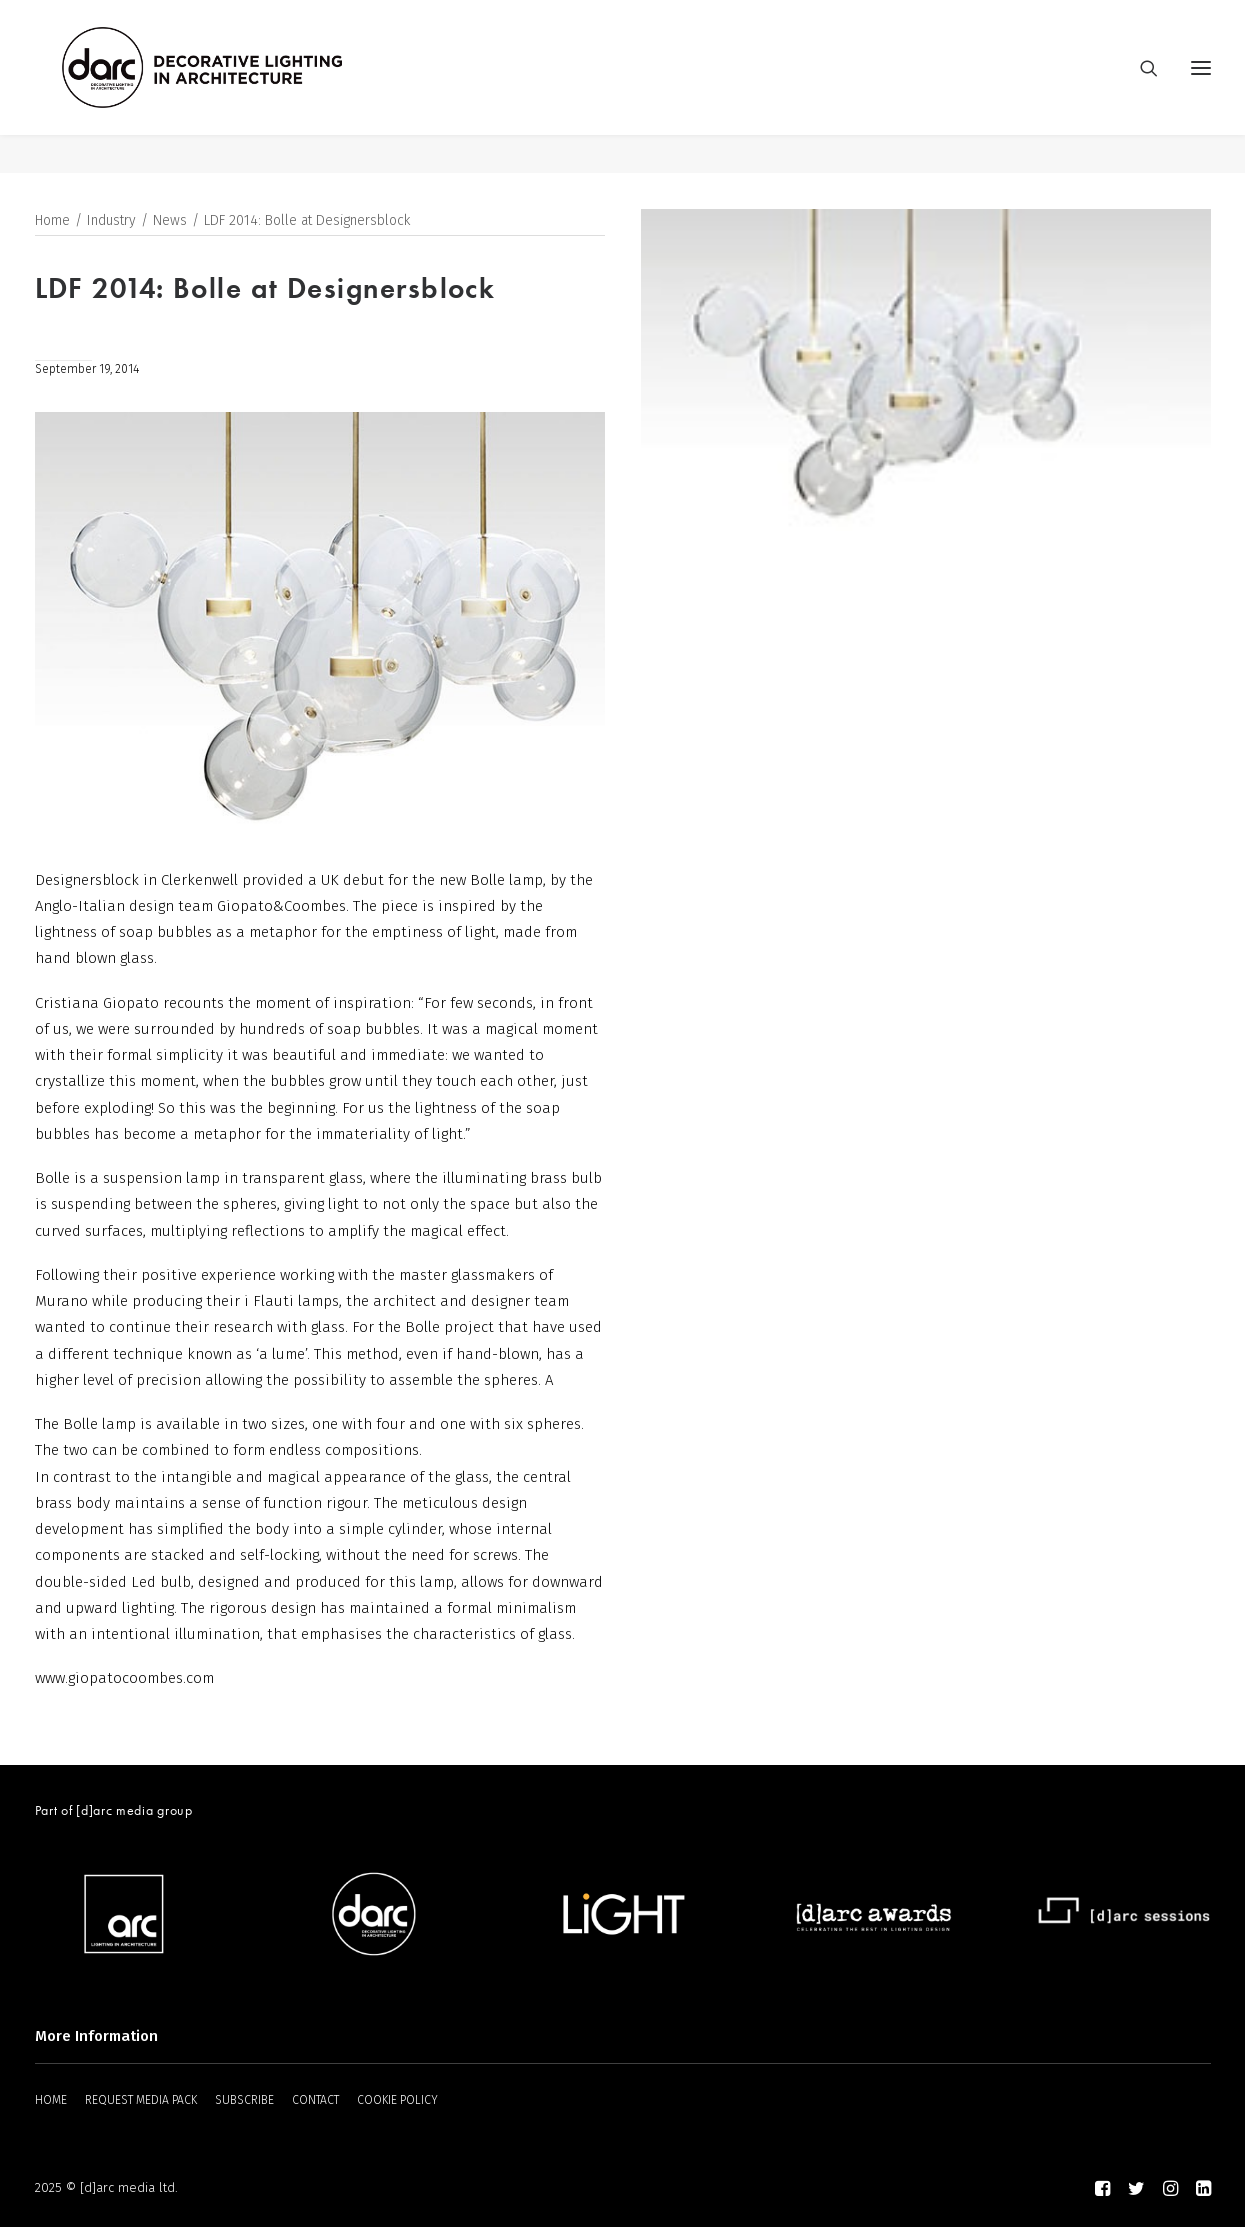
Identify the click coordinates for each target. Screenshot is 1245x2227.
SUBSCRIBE (244, 2100)
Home (52, 221)
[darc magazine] (242, 87)
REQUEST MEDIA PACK (141, 2100)
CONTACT (315, 2100)
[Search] (1140, 87)
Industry (111, 221)
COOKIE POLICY (397, 2100)
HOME (51, 2100)
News (170, 221)
